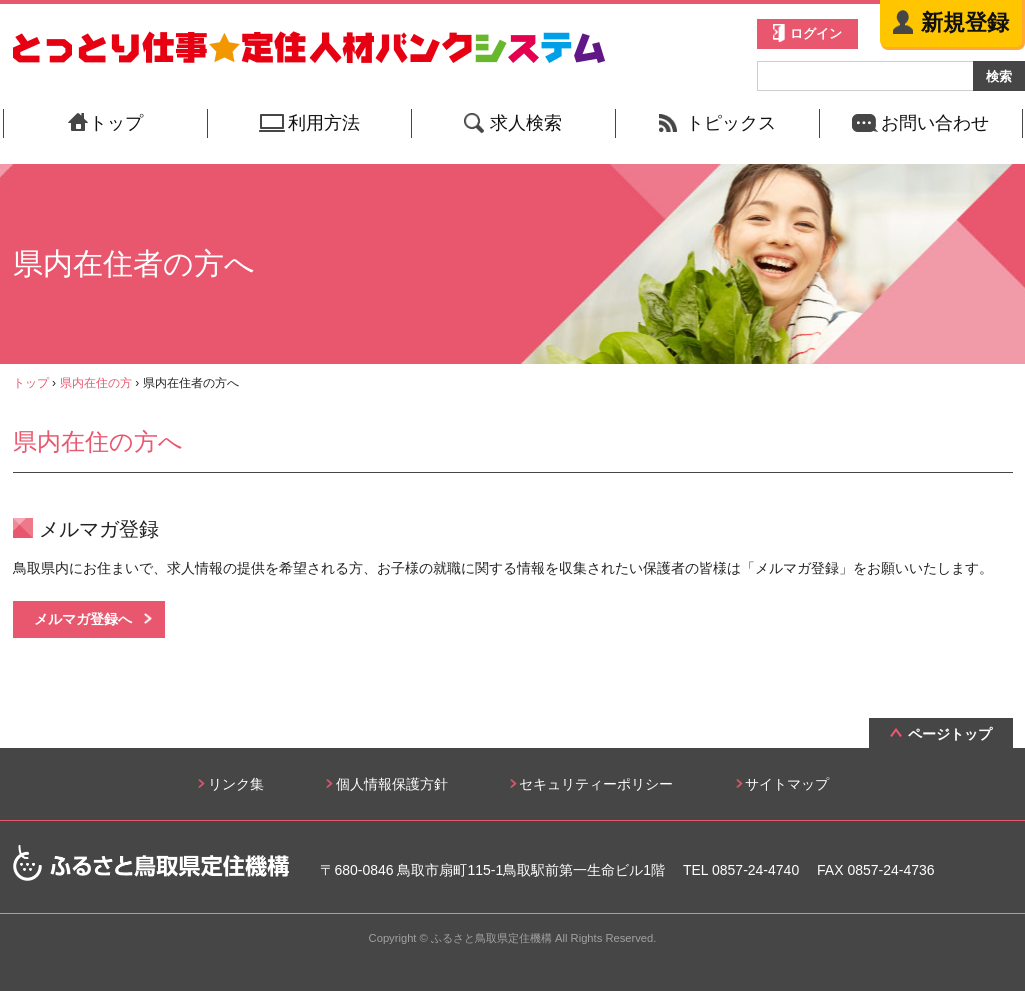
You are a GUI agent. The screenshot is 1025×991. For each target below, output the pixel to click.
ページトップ (950, 734)
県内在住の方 (96, 383)
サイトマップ (787, 784)
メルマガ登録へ (83, 619)
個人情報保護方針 (392, 784)
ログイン (816, 34)
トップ (31, 383)
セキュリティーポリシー (596, 784)
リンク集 (236, 784)
